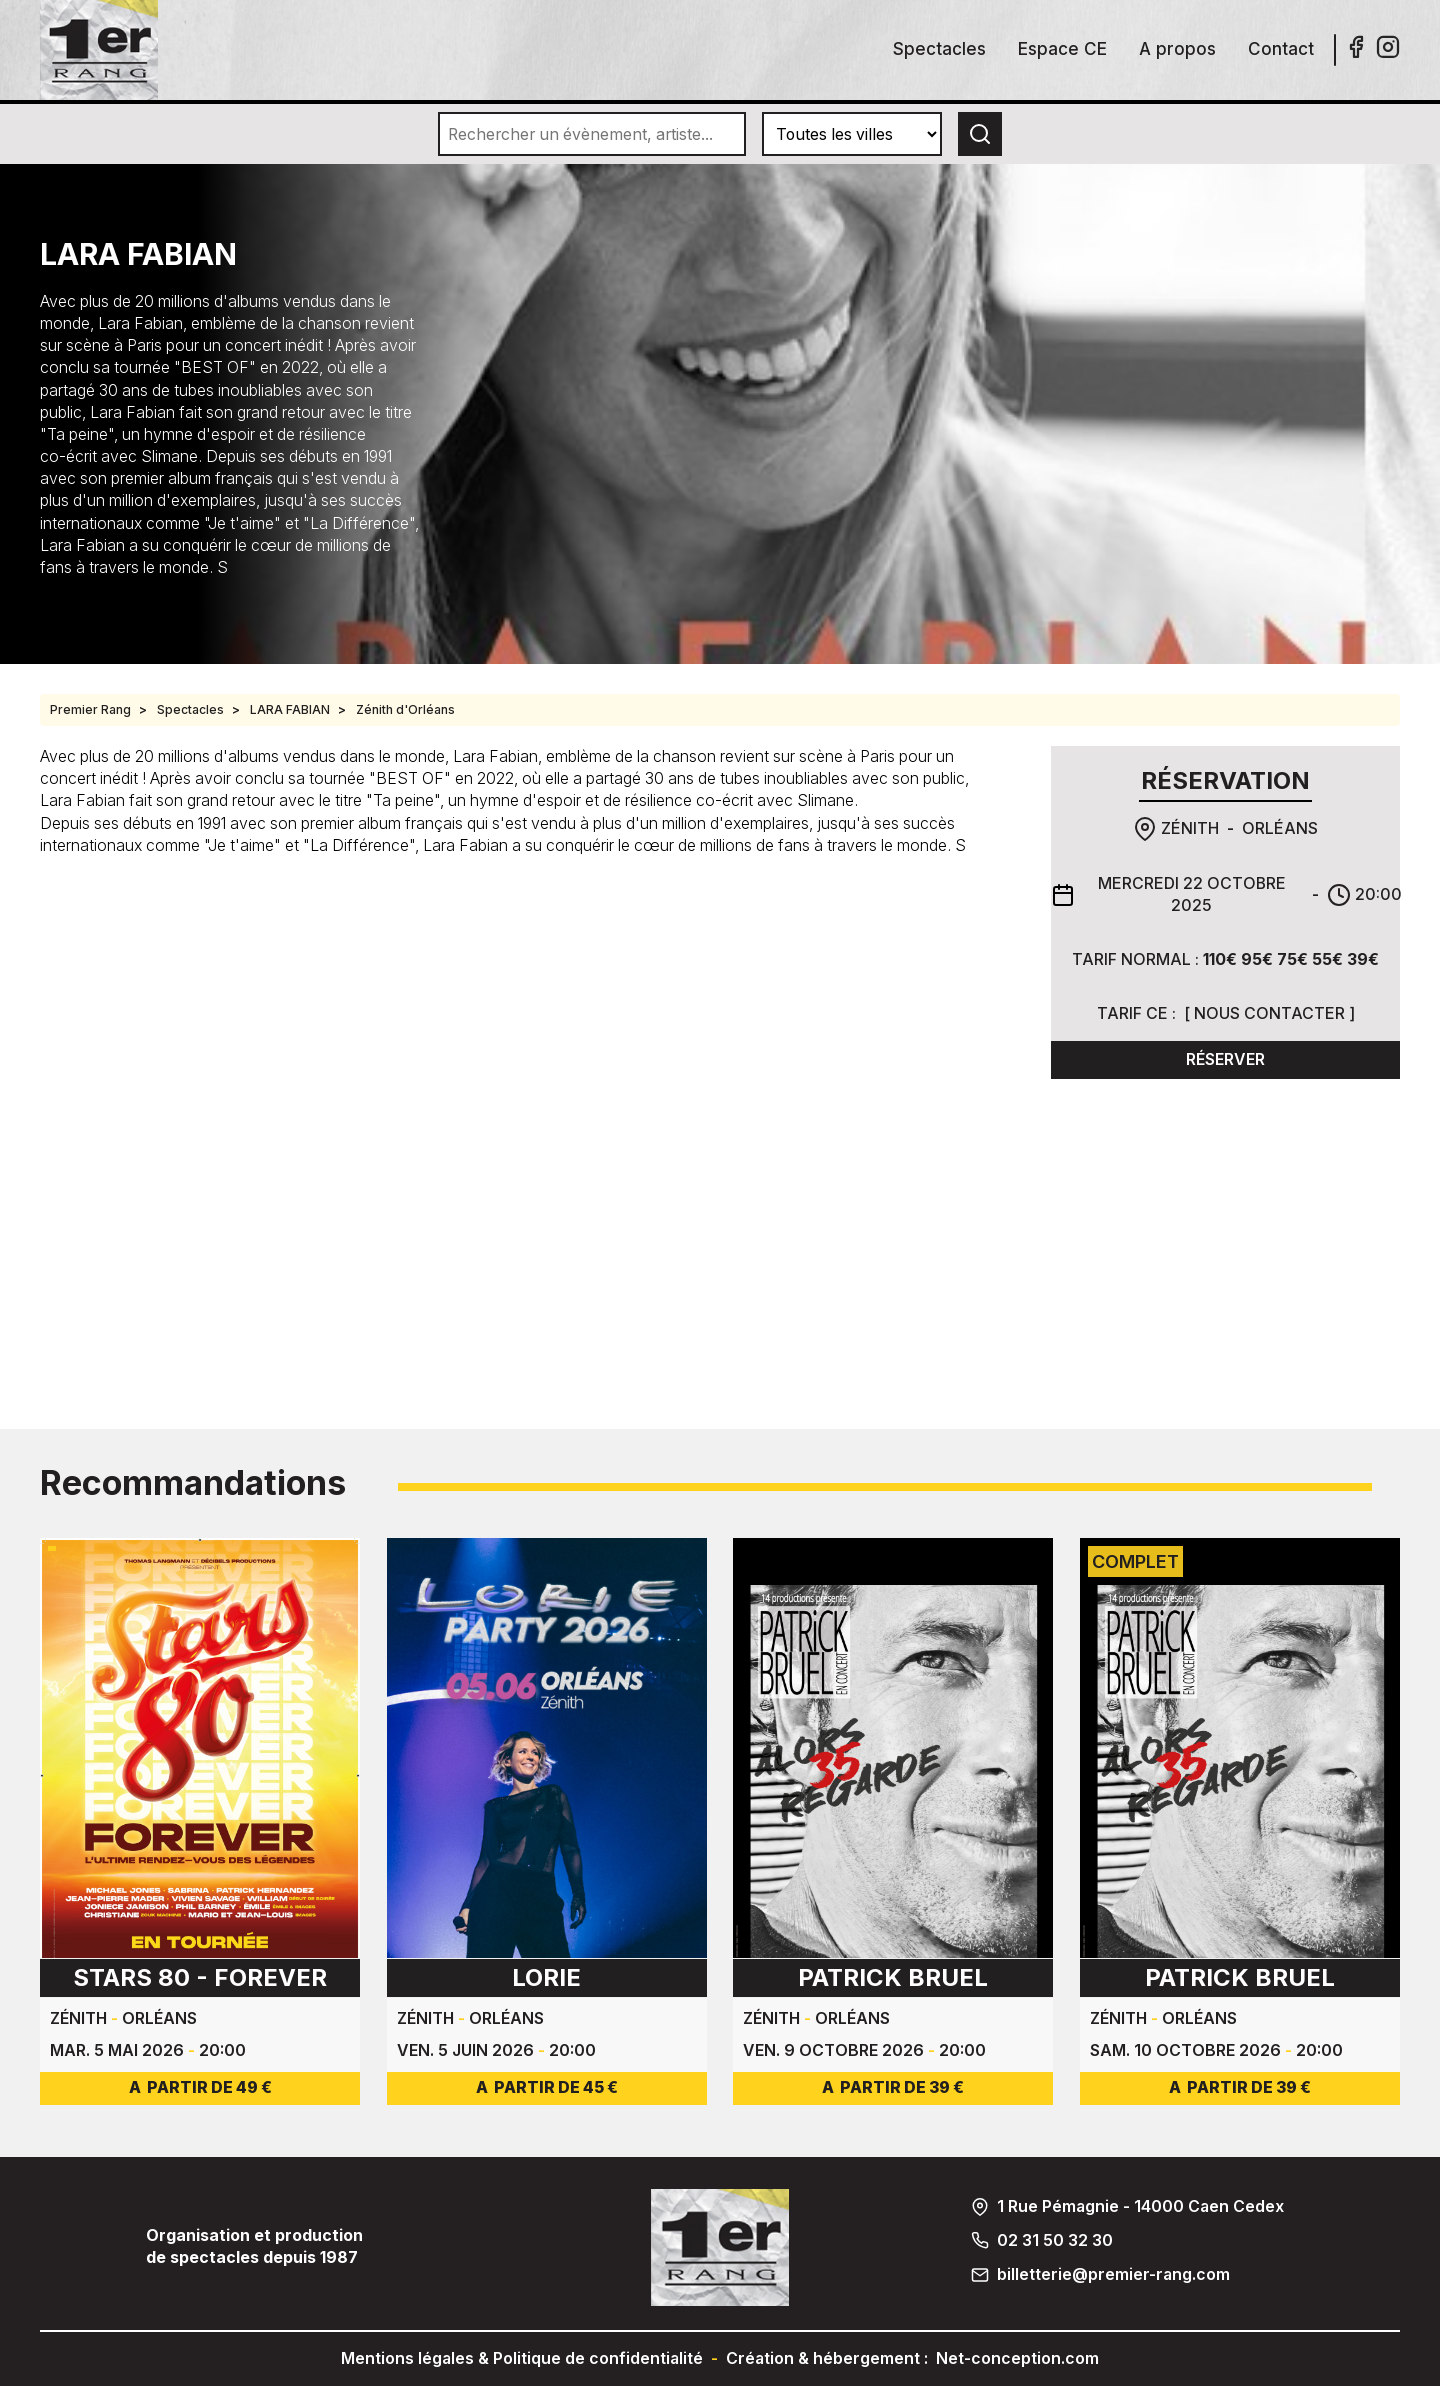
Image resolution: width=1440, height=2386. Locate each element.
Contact (1281, 49)
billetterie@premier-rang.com (1113, 2274)
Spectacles (939, 49)
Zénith (1190, 828)
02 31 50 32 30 (1055, 2240)
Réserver (1225, 1059)
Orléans (1280, 828)
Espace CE (1062, 49)
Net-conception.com (1017, 2358)
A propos (1177, 49)
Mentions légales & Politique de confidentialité (522, 2358)
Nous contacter (1269, 1013)
